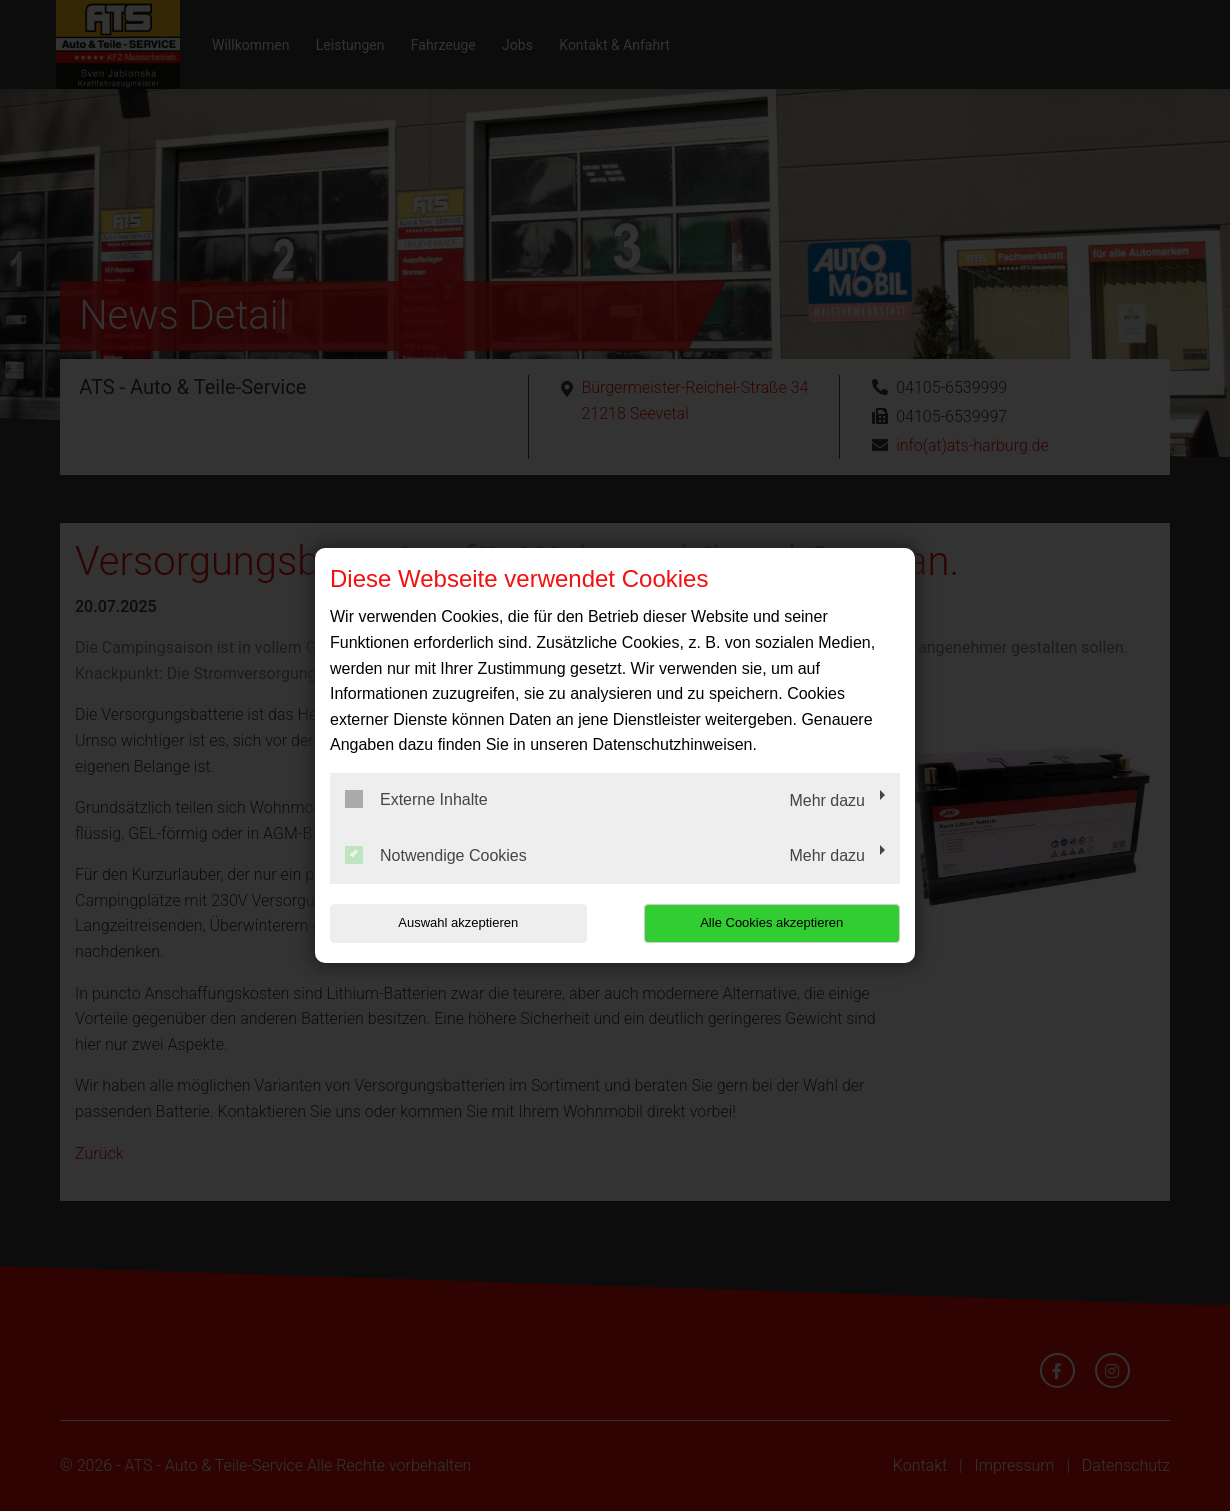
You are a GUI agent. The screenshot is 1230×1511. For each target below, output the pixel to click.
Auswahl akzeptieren (458, 922)
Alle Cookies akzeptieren (771, 922)
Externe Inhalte (416, 799)
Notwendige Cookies (436, 855)
